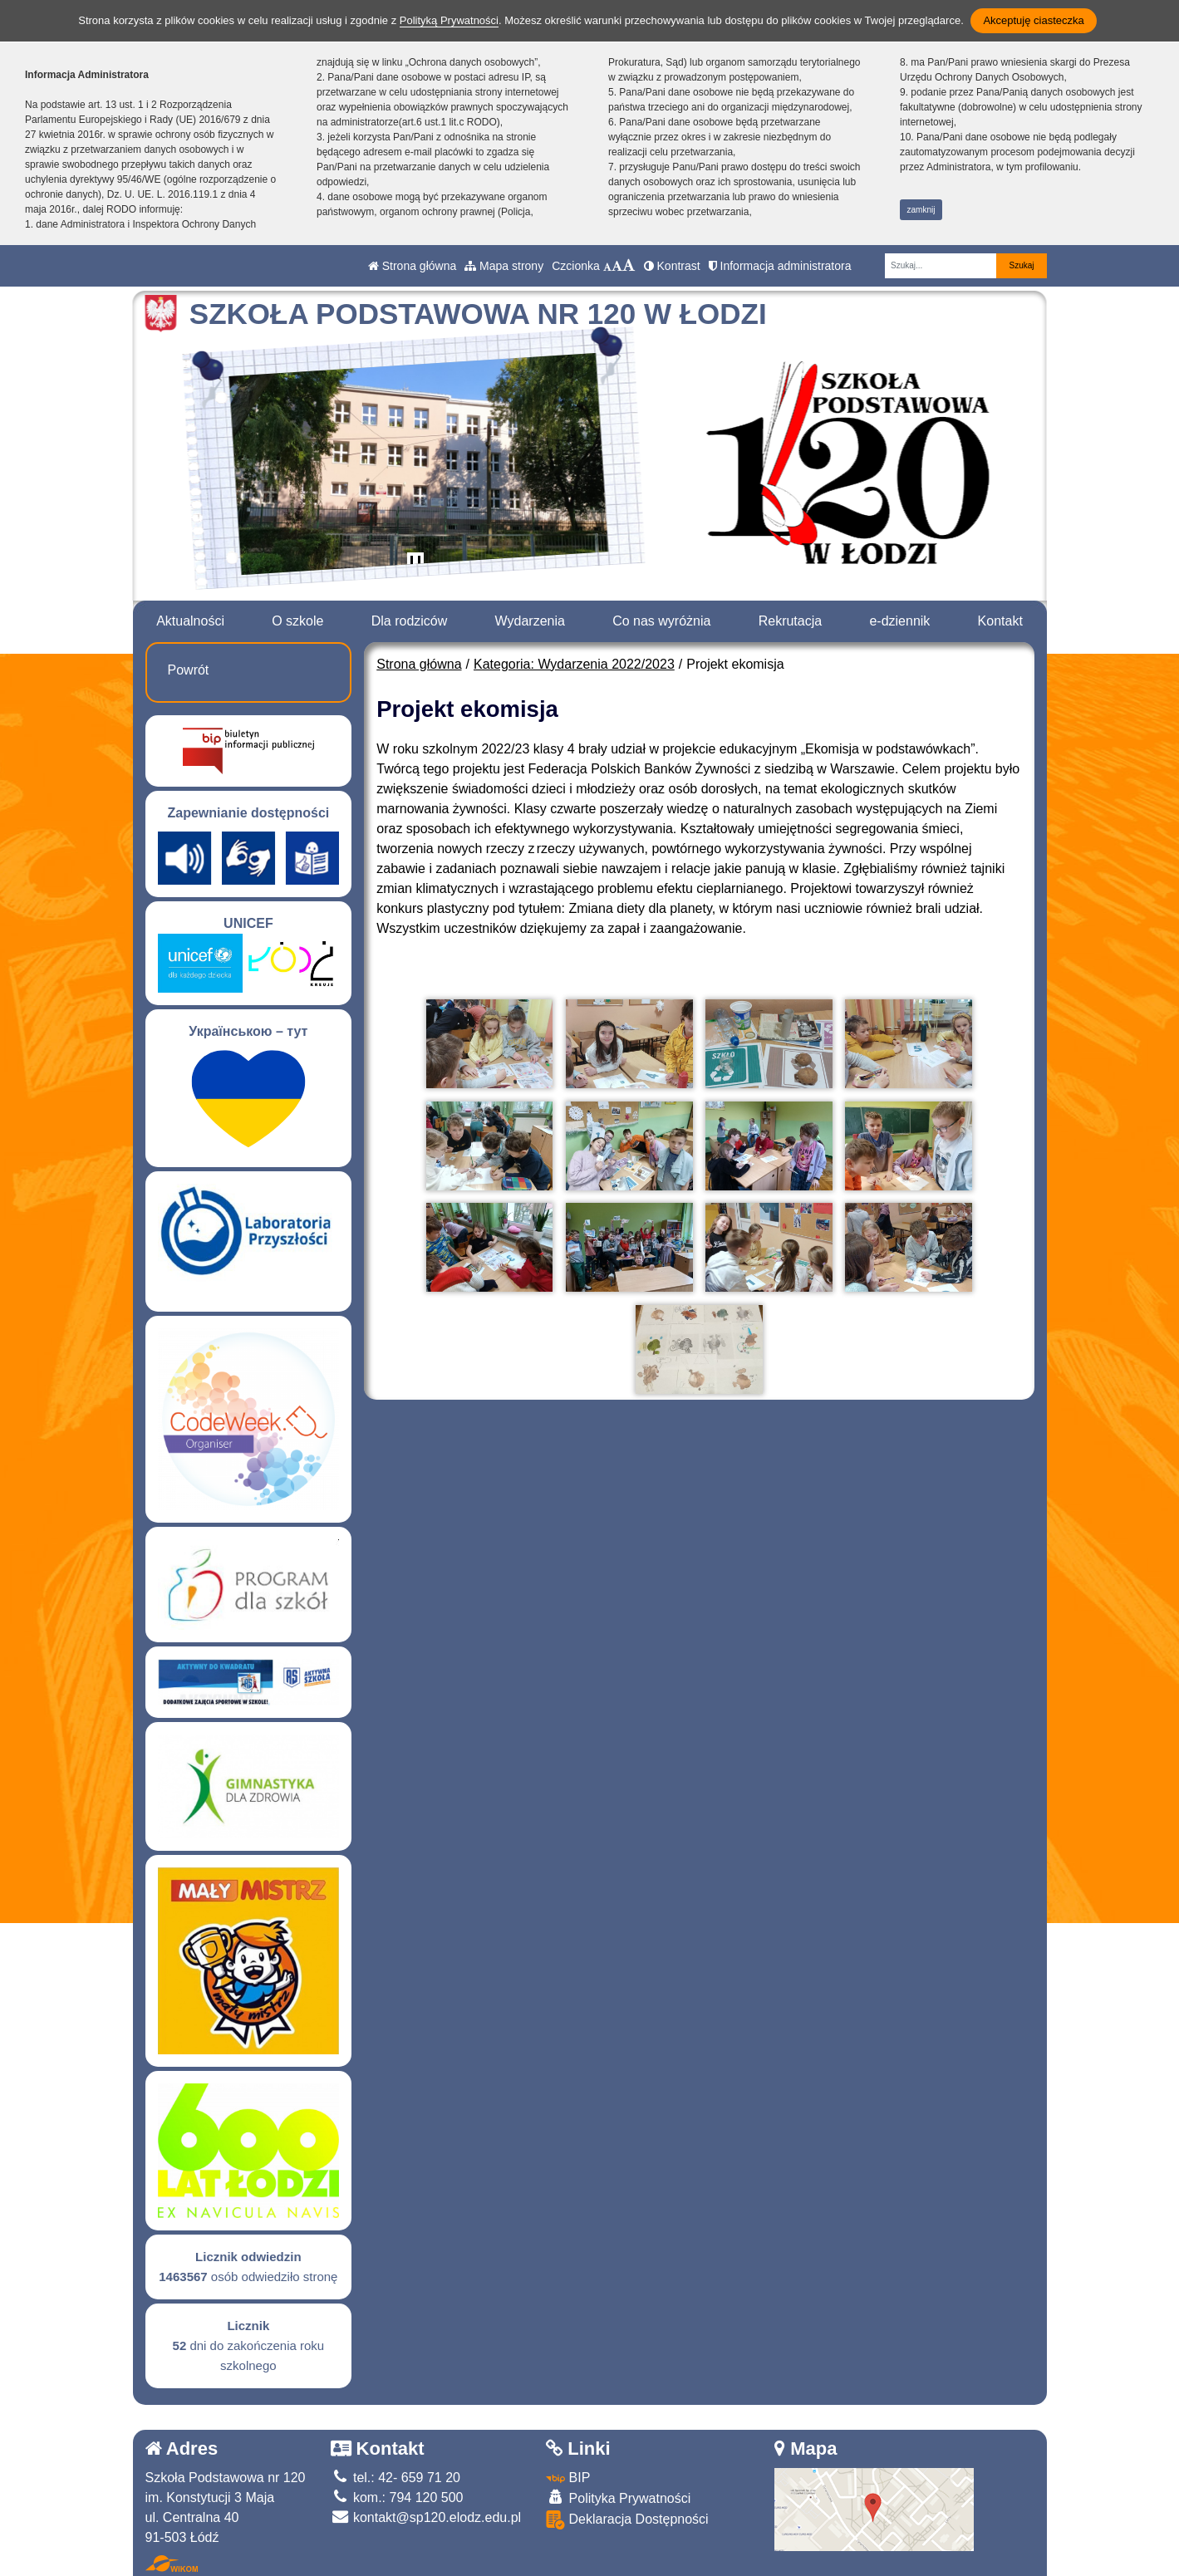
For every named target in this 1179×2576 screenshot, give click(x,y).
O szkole (297, 621)
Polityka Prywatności (618, 2497)
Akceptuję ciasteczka (1033, 20)
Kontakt (1000, 621)
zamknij (921, 209)
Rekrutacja (790, 621)
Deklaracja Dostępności (627, 2519)
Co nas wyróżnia (661, 621)
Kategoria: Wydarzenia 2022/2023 (574, 664)
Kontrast (672, 265)
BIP (568, 2478)
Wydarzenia (530, 621)
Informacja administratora (780, 265)
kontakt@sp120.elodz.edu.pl (426, 2517)
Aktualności (190, 621)
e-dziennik (899, 621)
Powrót (188, 670)
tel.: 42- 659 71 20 (395, 2478)
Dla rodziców (409, 621)
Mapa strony (503, 265)
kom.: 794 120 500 (397, 2497)
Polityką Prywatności (449, 20)
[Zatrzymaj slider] (415, 564)
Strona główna (412, 265)
